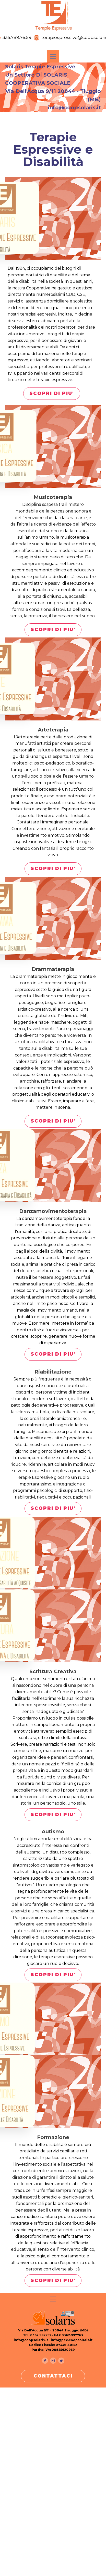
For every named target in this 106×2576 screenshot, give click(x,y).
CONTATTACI (53, 2376)
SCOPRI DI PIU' (51, 393)
